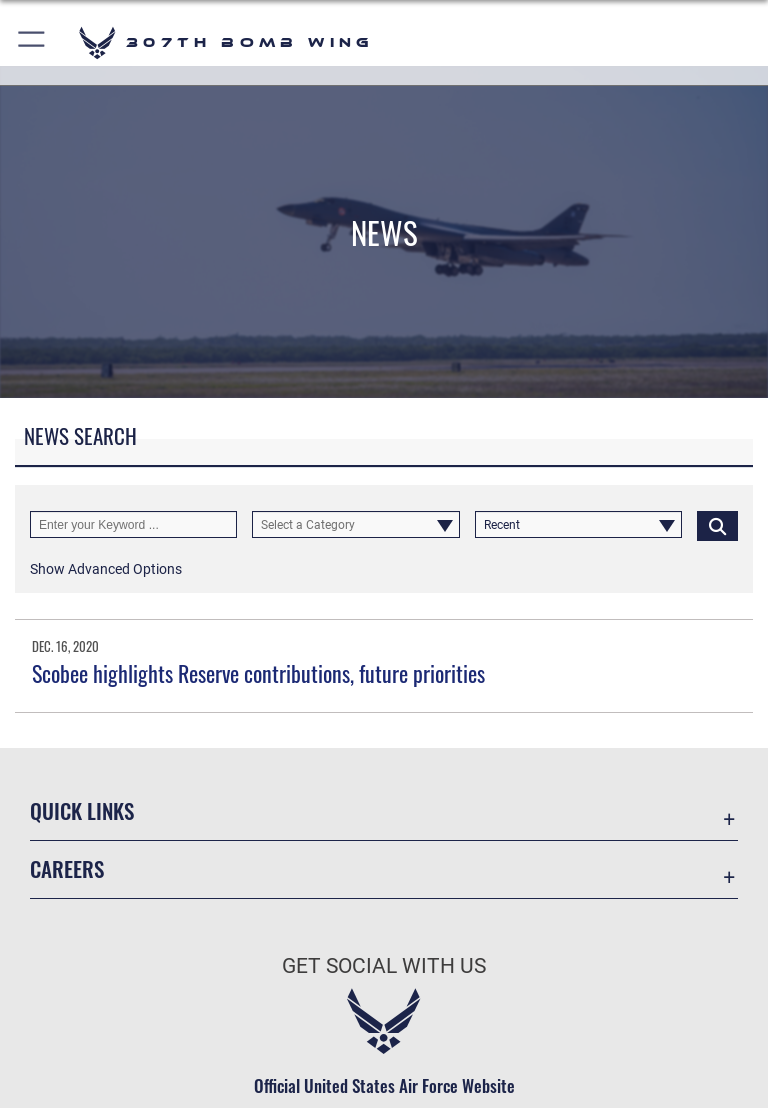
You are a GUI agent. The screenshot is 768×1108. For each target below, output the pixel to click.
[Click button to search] (717, 525)
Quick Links (82, 810)
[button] (32, 42)
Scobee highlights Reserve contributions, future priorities (258, 673)
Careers (67, 868)
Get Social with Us (384, 966)
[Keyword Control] (133, 525)
